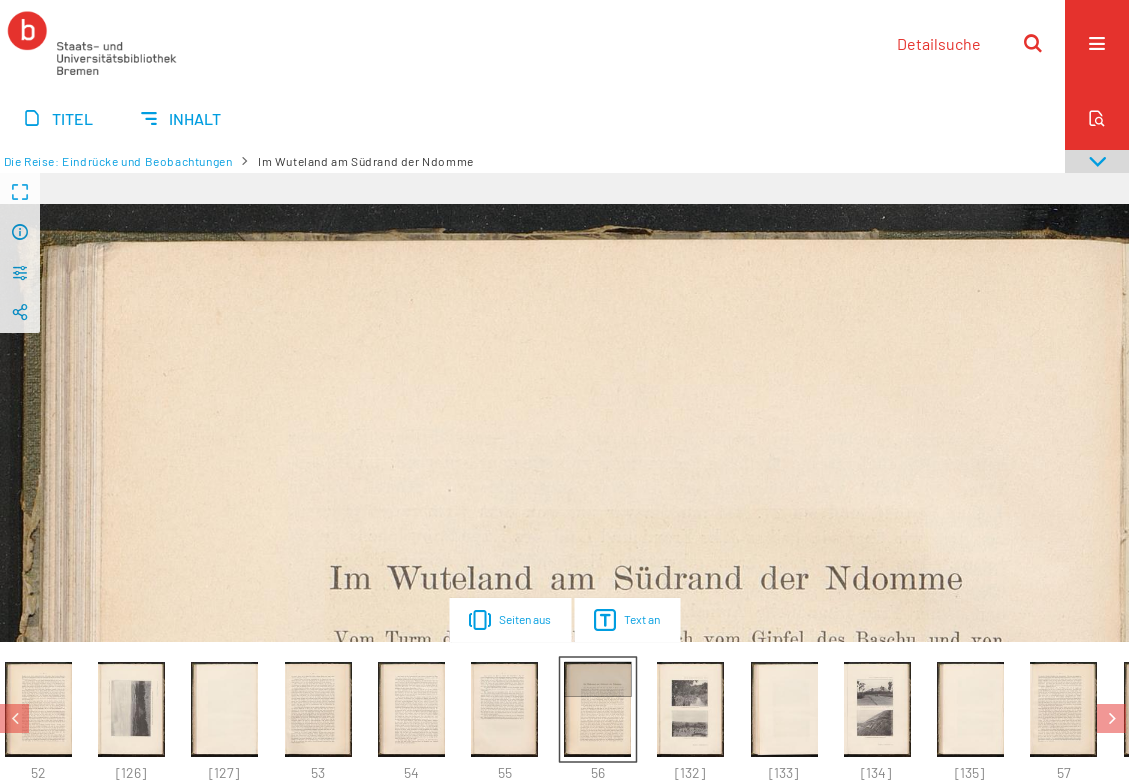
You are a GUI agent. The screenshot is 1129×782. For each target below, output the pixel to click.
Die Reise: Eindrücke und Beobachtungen (118, 161)
